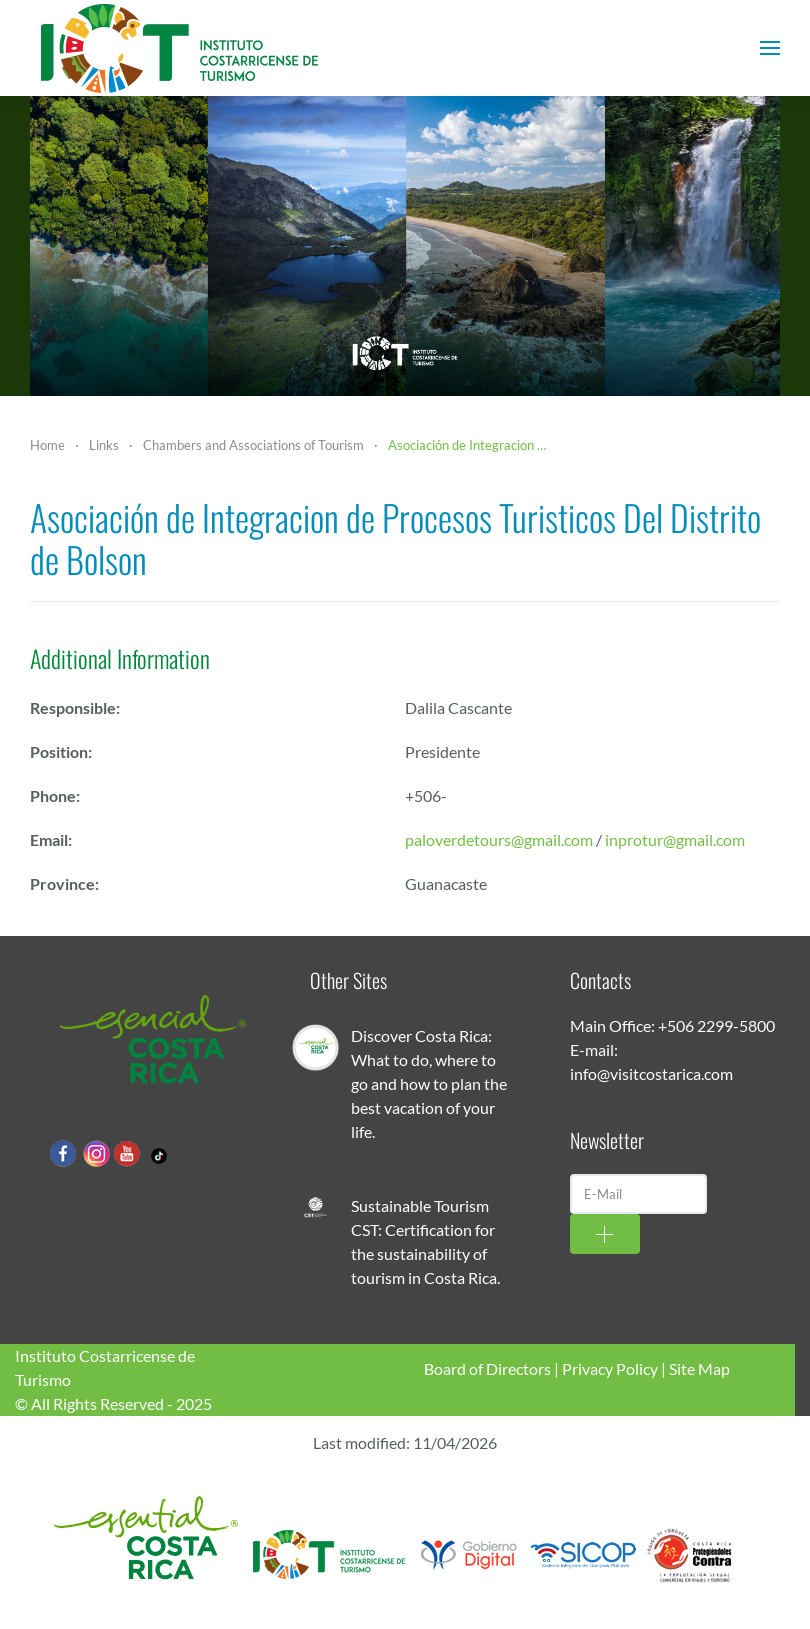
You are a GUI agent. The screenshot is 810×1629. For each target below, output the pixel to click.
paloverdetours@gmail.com (499, 839)
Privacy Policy (610, 1368)
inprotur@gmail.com (675, 839)
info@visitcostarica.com (651, 1073)
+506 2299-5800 (716, 1025)
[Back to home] (180, 48)
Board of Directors (487, 1368)
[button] (770, 48)
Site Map (699, 1368)
